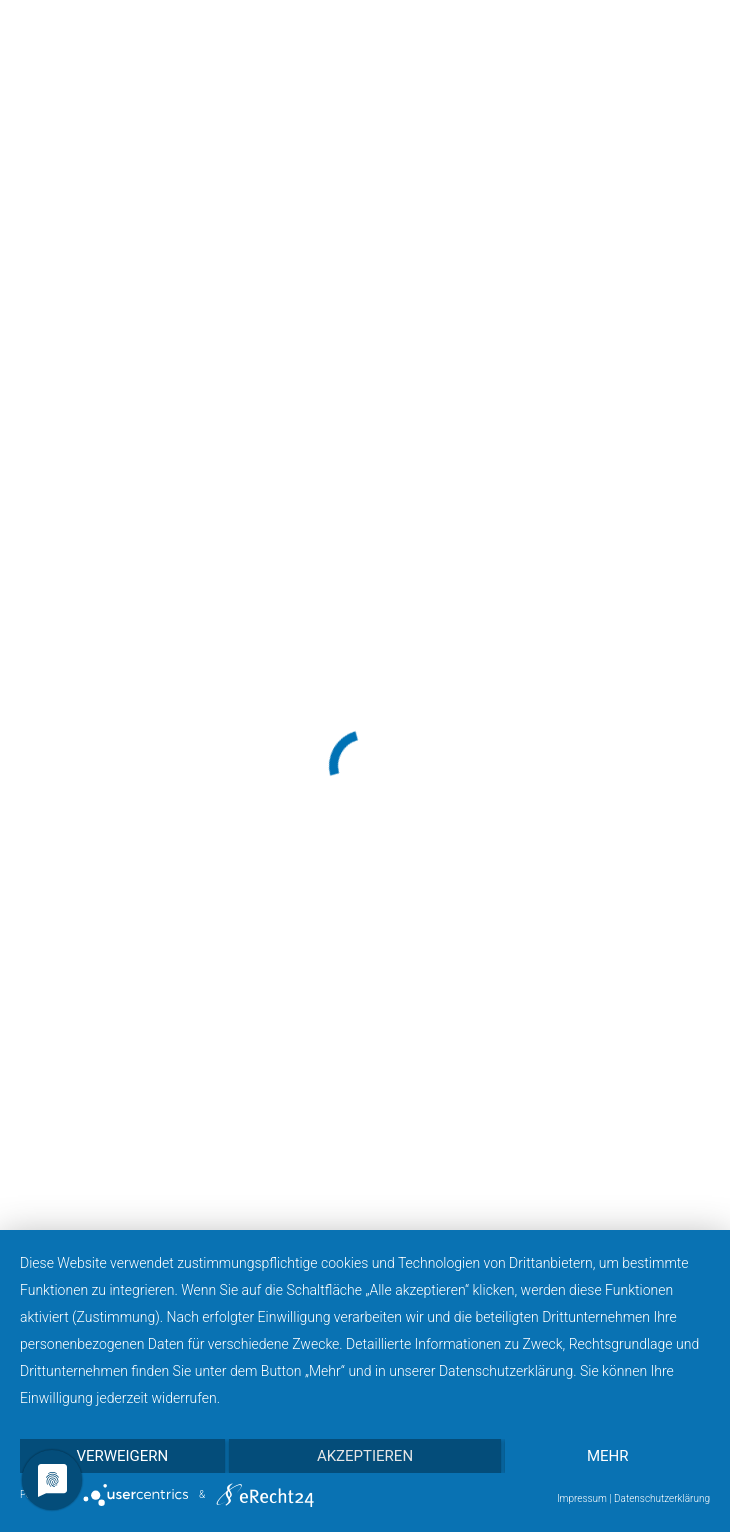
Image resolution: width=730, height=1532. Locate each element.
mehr (608, 1456)
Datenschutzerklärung (662, 1498)
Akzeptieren (365, 1456)
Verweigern (122, 1456)
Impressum (582, 1498)
